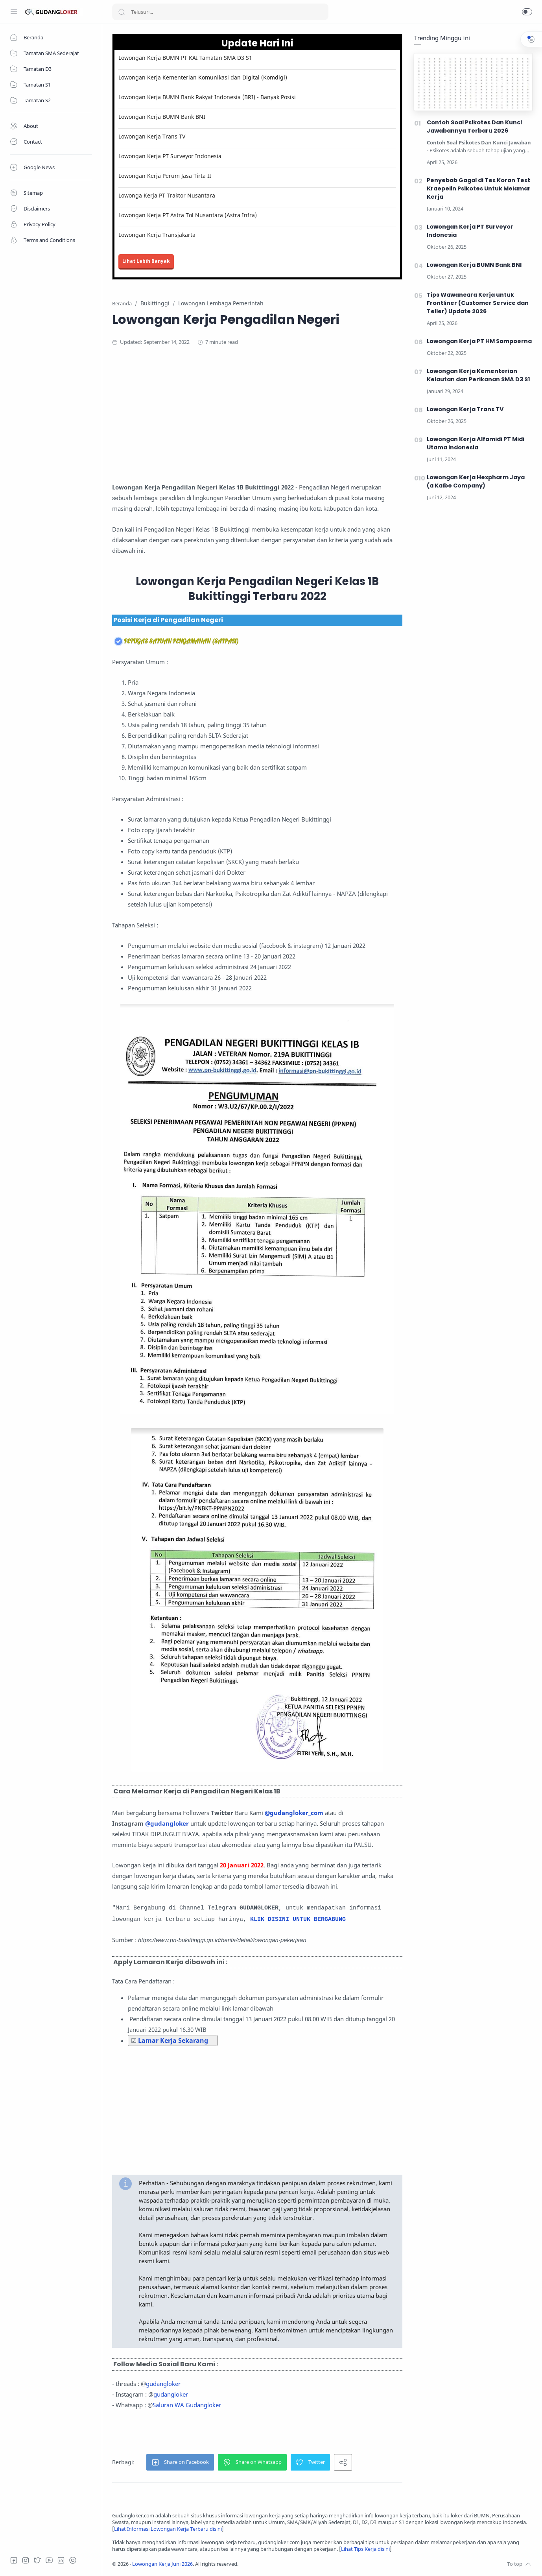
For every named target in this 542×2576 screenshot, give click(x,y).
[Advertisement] (265, 417)
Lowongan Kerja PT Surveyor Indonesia (169, 156)
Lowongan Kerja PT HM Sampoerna (479, 341)
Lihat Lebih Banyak (146, 261)
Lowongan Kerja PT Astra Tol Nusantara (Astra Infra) (187, 215)
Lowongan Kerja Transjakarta (156, 234)
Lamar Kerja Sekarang (173, 2040)
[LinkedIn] (61, 2560)
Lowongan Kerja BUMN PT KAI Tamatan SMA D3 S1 (185, 57)
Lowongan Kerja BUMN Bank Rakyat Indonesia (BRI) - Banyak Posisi (207, 97)
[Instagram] (25, 2560)
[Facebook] (14, 2560)
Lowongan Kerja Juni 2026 (162, 2564)
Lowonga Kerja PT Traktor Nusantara (166, 195)
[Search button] (121, 12)
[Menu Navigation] (14, 12)
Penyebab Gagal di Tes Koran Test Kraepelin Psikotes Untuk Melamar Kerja (479, 188)
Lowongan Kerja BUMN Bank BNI (161, 116)
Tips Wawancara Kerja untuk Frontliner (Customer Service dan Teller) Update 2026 (478, 303)
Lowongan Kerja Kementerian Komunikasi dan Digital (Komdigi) (202, 77)
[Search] (220, 12)
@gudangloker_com (294, 1813)
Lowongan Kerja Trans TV (151, 136)
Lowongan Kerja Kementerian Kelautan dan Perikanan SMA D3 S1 (478, 375)
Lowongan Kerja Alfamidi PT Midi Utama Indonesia (475, 443)
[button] (527, 11)
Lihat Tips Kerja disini (365, 2549)
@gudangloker (167, 1823)
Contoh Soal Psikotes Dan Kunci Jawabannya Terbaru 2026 (474, 126)
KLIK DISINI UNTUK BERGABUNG (298, 1919)
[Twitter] (37, 2560)
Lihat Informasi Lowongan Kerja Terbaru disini (168, 2529)
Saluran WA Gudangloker (187, 2405)
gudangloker (163, 2384)
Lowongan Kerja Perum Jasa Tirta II (164, 175)
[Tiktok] (73, 2560)
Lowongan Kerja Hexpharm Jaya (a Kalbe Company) (476, 481)
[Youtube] (49, 2560)
